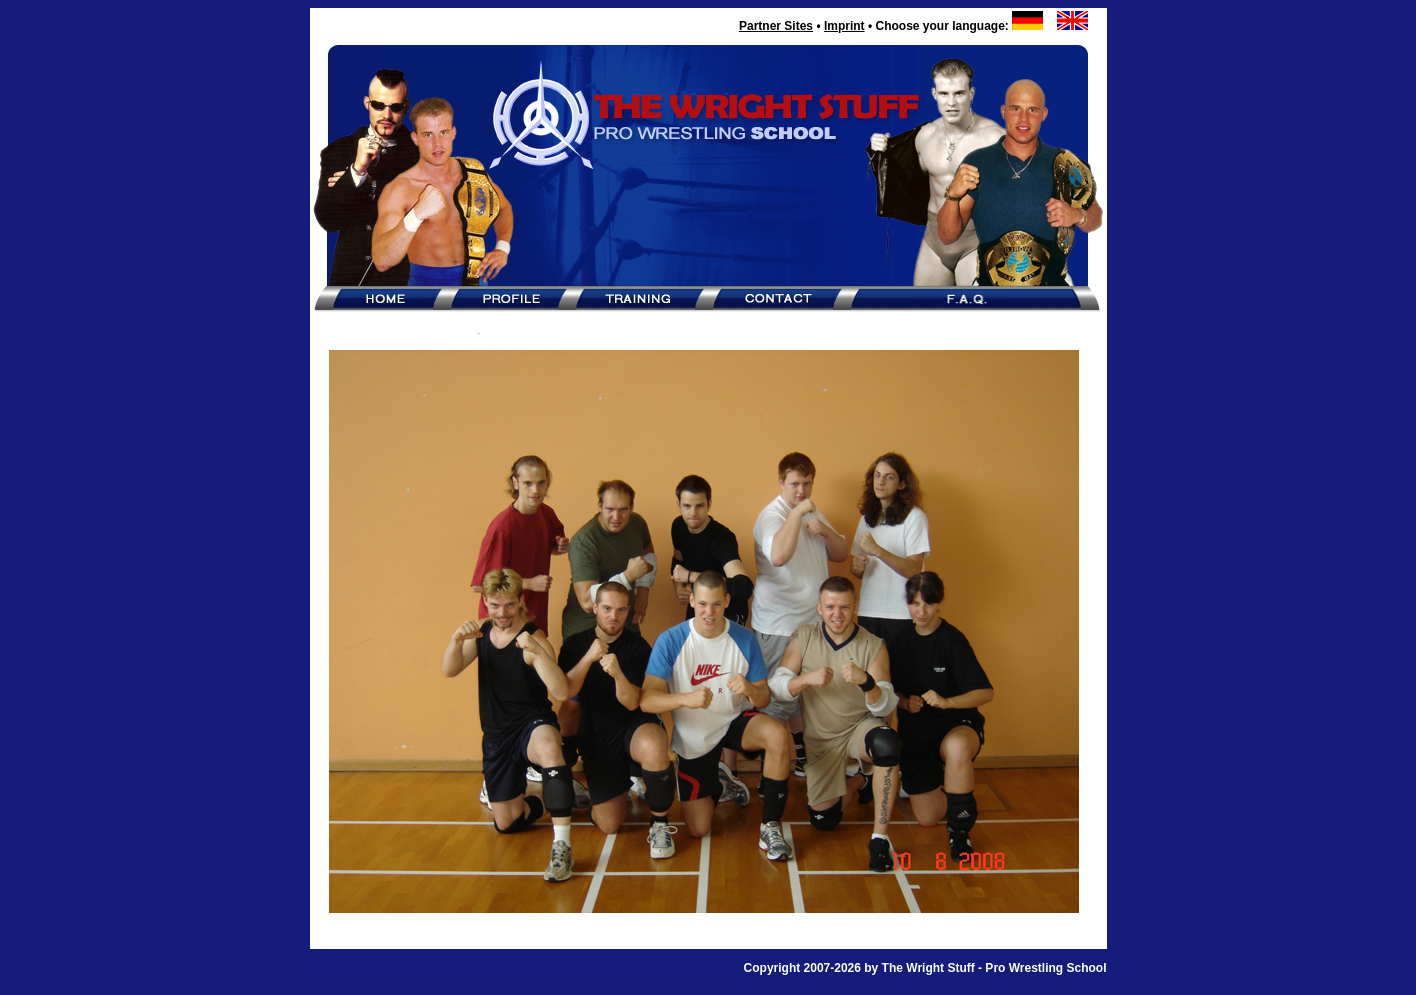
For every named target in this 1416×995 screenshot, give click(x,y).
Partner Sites (776, 26)
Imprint (844, 26)
